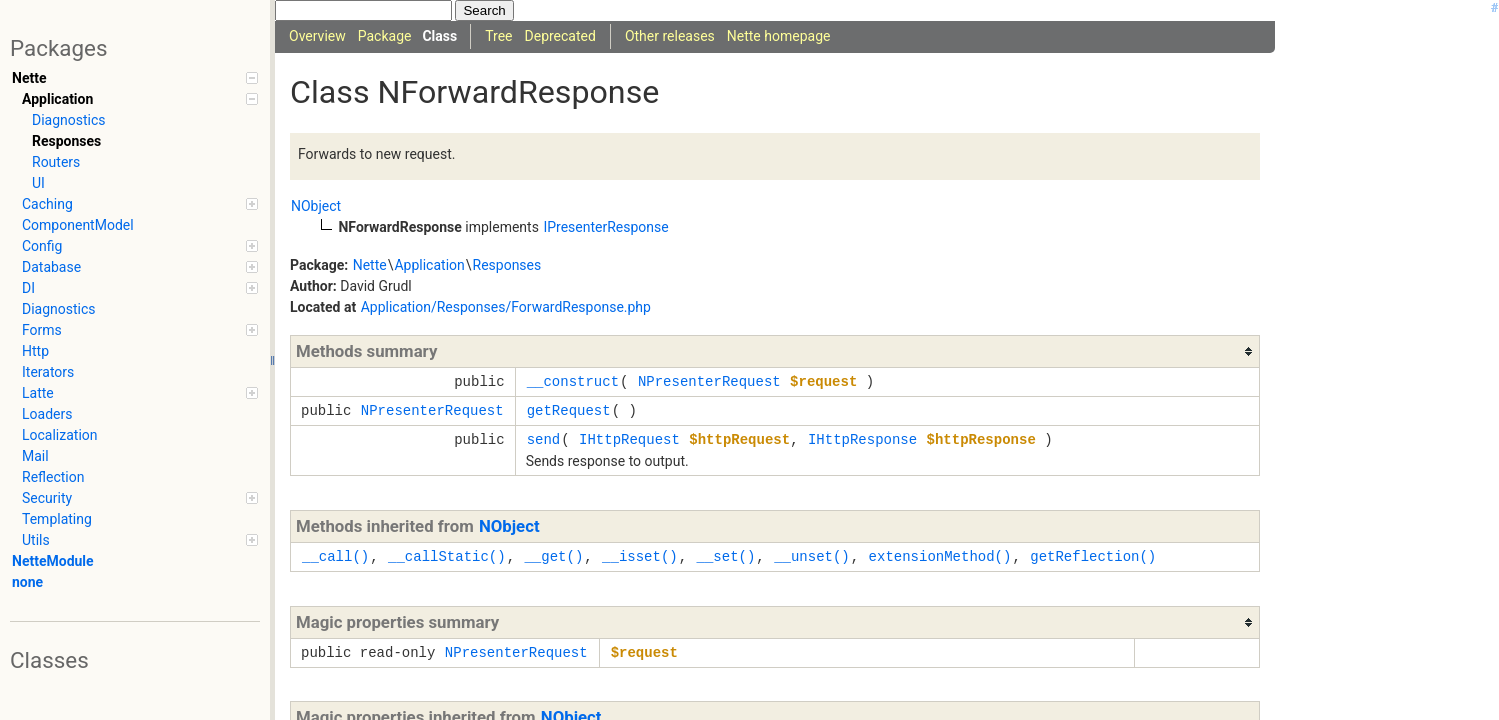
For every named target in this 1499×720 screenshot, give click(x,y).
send (544, 439)
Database (140, 267)
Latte (140, 393)
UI (38, 183)
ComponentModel (78, 225)
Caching (140, 204)
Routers (56, 162)
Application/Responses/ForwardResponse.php (506, 307)
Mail (35, 456)
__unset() (812, 556)
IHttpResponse (862, 439)
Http (35, 351)
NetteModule (53, 561)
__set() (725, 556)
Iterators (48, 372)
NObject (509, 526)
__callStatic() (447, 556)
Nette (135, 78)
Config (140, 246)
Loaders (47, 414)
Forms (140, 330)
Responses (66, 141)
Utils (140, 540)
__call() (335, 556)
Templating (57, 519)
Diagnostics (69, 120)
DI (140, 288)
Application (140, 99)
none (27, 582)
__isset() (640, 556)
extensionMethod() (940, 556)
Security (140, 498)
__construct (573, 381)
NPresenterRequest (709, 381)
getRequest (569, 410)
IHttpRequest (629, 439)
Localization (60, 435)
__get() (553, 556)
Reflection (53, 477)
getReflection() (1093, 556)
